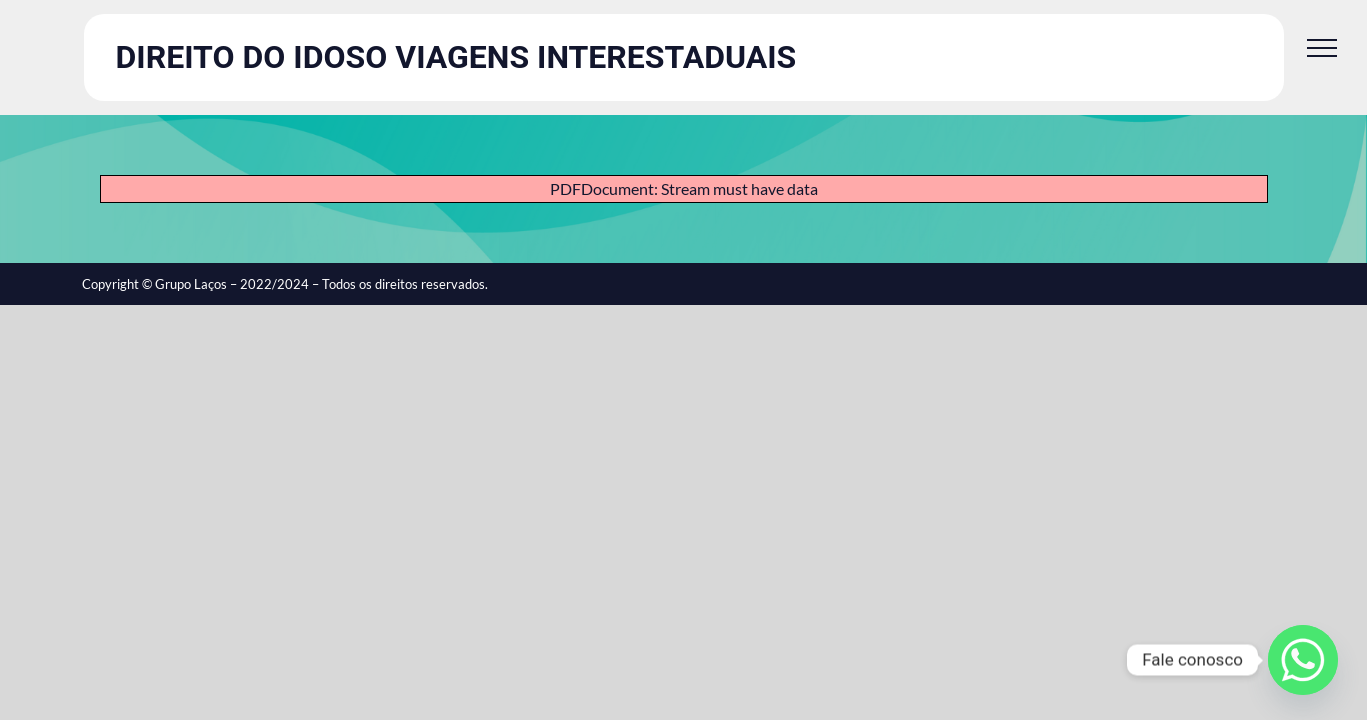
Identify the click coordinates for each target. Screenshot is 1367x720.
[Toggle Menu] (1322, 48)
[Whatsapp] (1303, 660)
